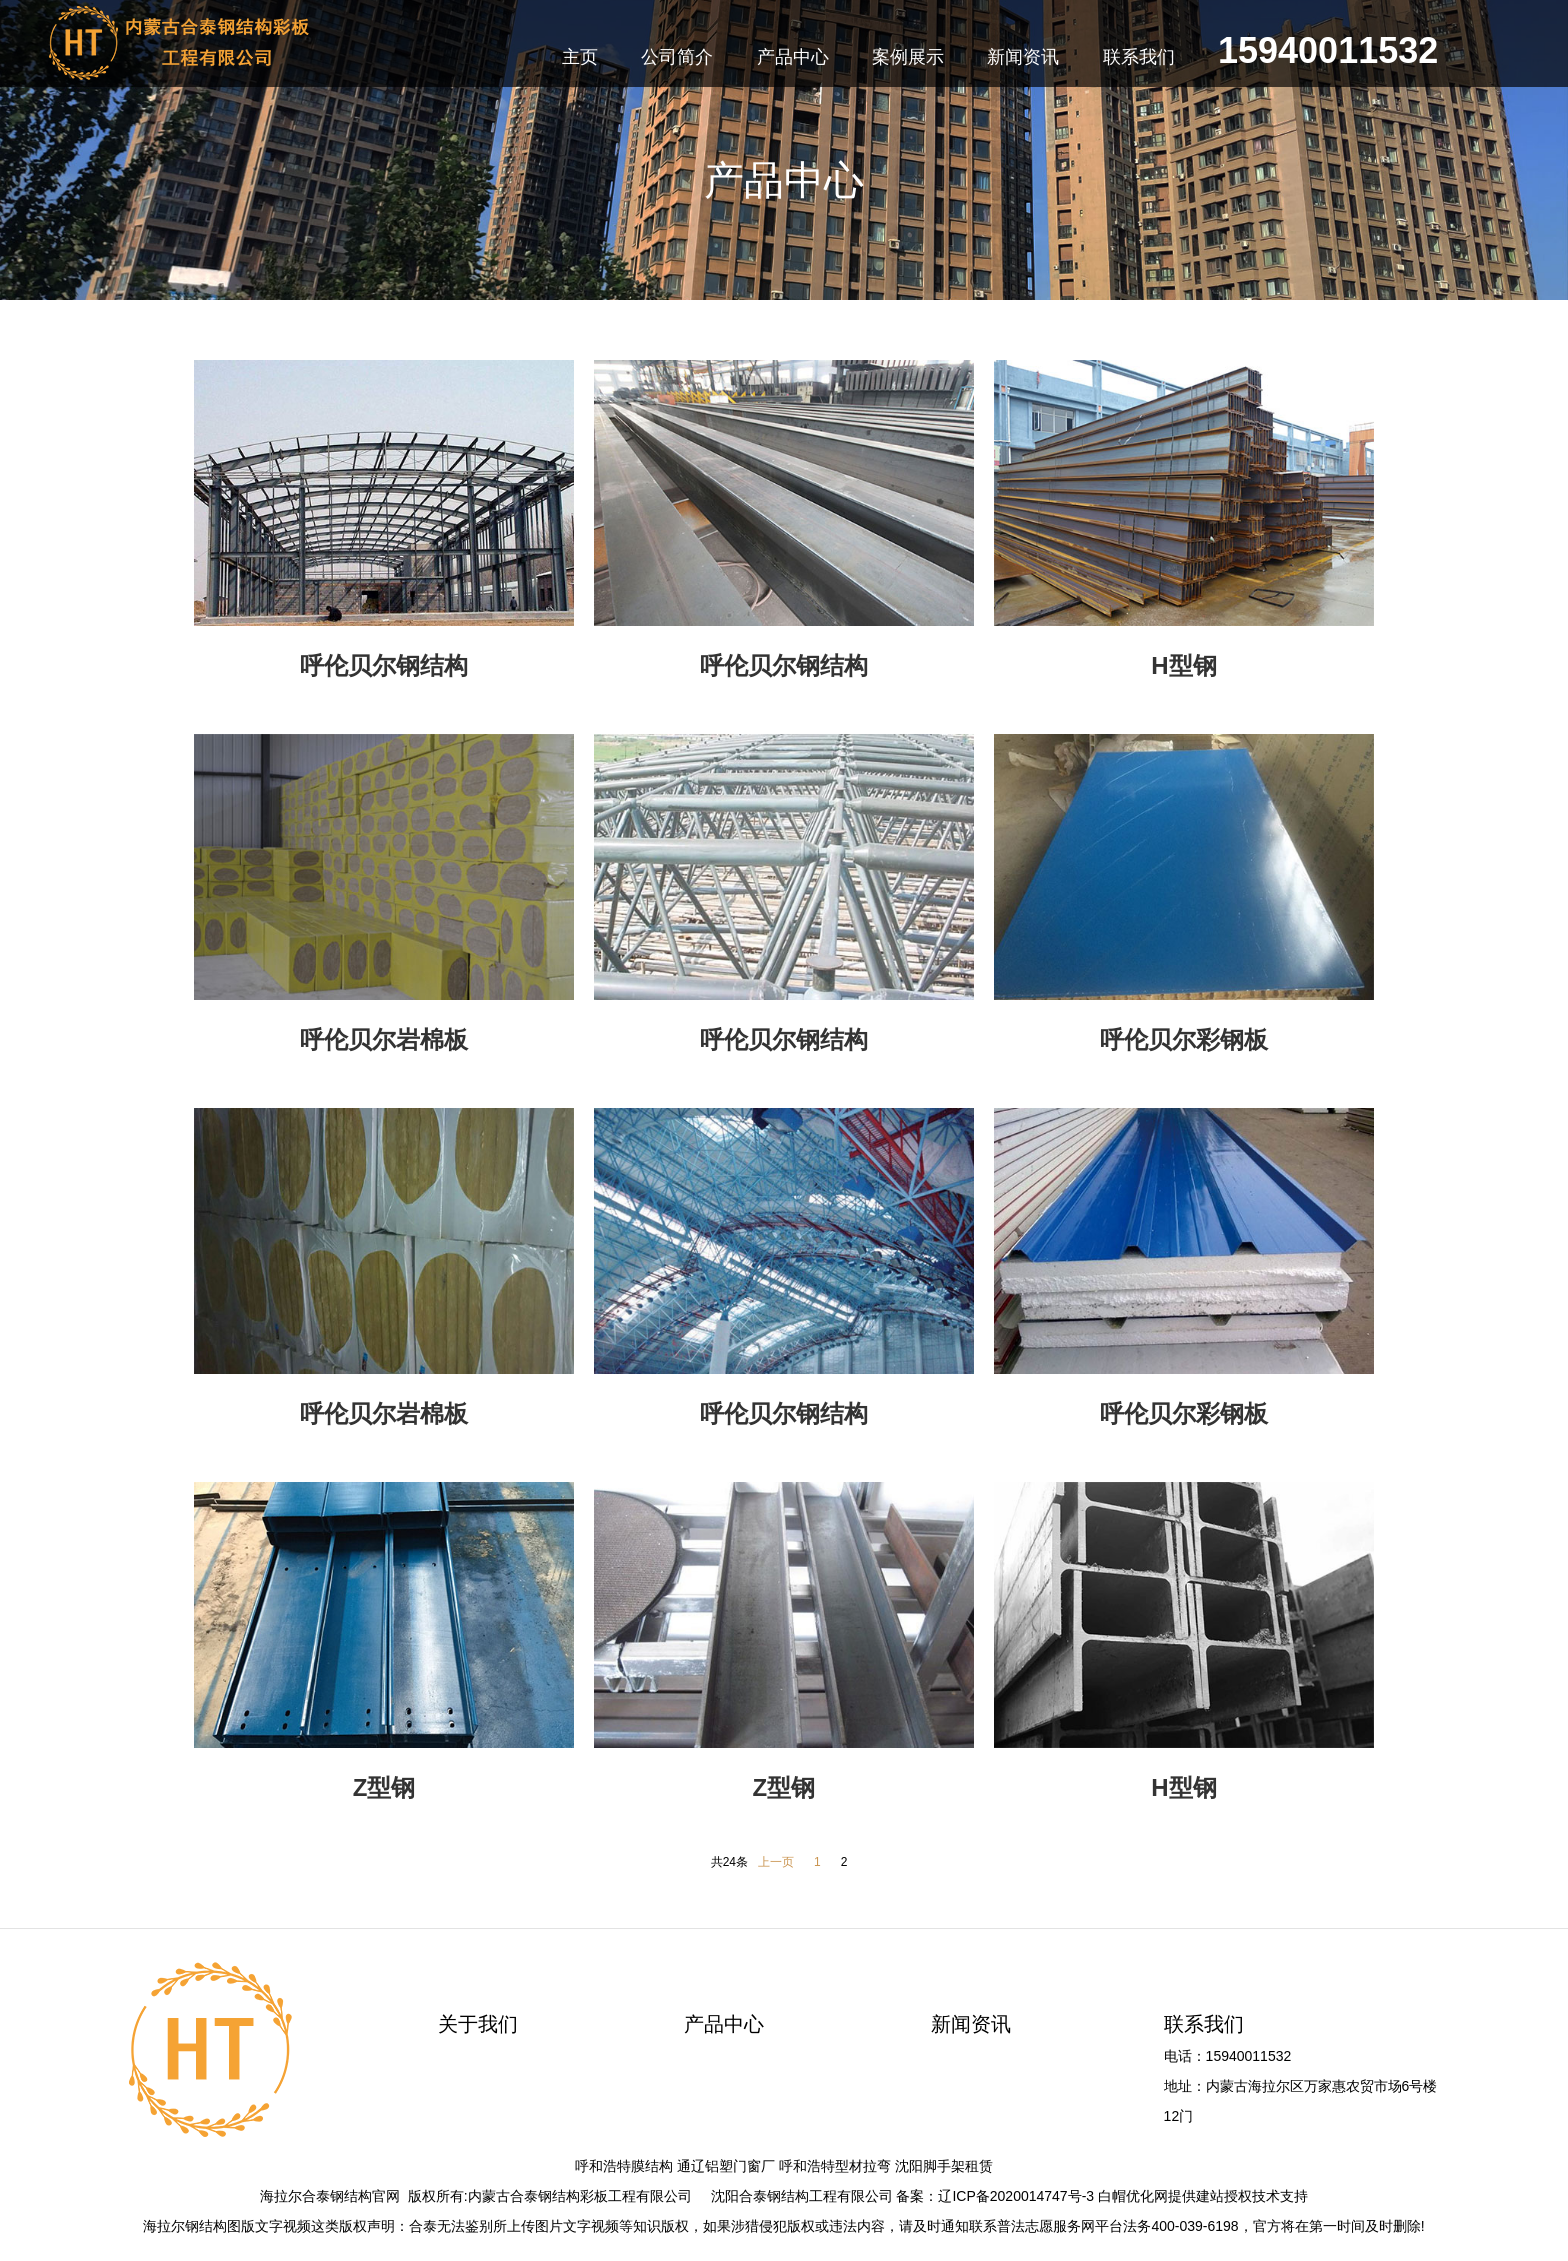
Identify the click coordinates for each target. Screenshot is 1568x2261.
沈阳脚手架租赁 (944, 2166)
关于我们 (478, 2024)
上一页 (776, 1862)
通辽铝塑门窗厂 (726, 2166)
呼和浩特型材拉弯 (835, 2166)
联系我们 (1204, 2024)
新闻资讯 (971, 2024)
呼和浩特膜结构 (624, 2166)
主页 (580, 57)
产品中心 (724, 2024)
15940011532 (1328, 53)
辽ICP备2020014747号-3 (1016, 2196)
